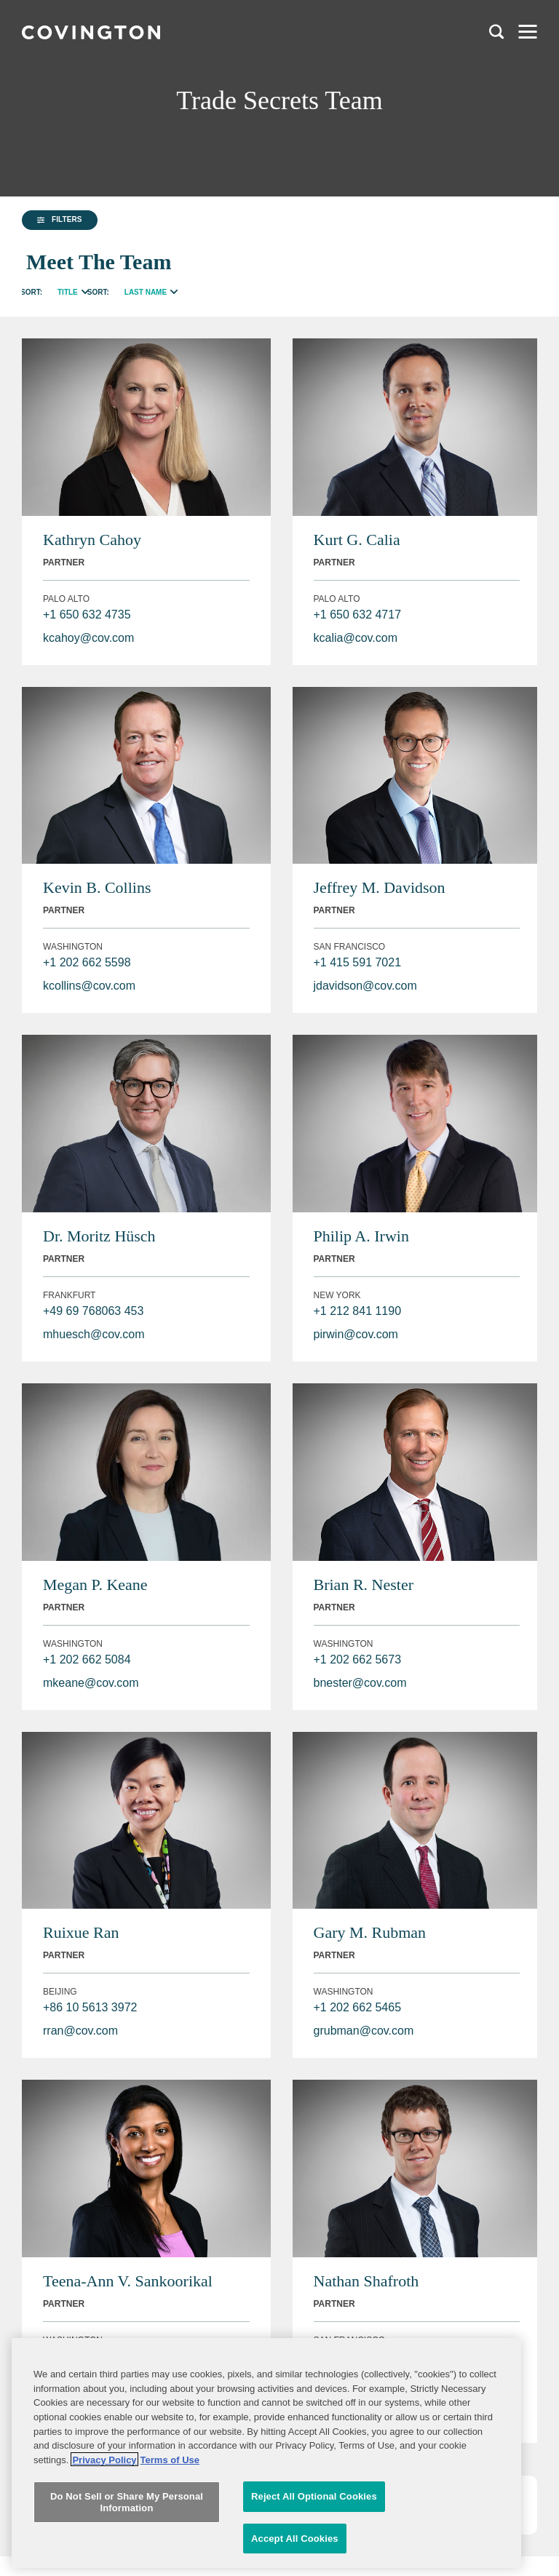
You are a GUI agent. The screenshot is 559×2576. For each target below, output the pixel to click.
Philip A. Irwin (361, 1236)
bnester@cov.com (360, 1683)
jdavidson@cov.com (365, 985)
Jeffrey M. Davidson (379, 887)
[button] (60, 220)
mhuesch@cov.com (94, 1334)
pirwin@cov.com (356, 1334)
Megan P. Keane (95, 1584)
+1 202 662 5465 (358, 2007)
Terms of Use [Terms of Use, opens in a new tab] (169, 2470)
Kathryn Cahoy (92, 539)
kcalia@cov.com (356, 638)
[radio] (85, 290)
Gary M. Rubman (370, 1932)
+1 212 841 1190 (358, 1311)
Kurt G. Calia (357, 539)
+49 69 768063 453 (93, 1311)
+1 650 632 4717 (358, 614)
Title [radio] (68, 292)
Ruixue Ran (81, 1932)
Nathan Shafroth (366, 2281)
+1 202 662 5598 (87, 962)
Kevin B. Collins (97, 887)
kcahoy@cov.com (88, 638)
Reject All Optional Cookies (314, 2506)
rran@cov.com (80, 2030)
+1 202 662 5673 (358, 1659)
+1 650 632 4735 (87, 614)
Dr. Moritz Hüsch (99, 1236)
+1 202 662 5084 (87, 1659)
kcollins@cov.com (89, 985)
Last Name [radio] (145, 292)
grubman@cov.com (364, 2030)
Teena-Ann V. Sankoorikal (128, 2281)
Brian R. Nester (363, 1584)
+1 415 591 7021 (358, 962)
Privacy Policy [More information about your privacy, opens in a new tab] (104, 2470)
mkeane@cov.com (91, 1683)
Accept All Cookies (294, 2548)
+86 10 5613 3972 (90, 2007)
